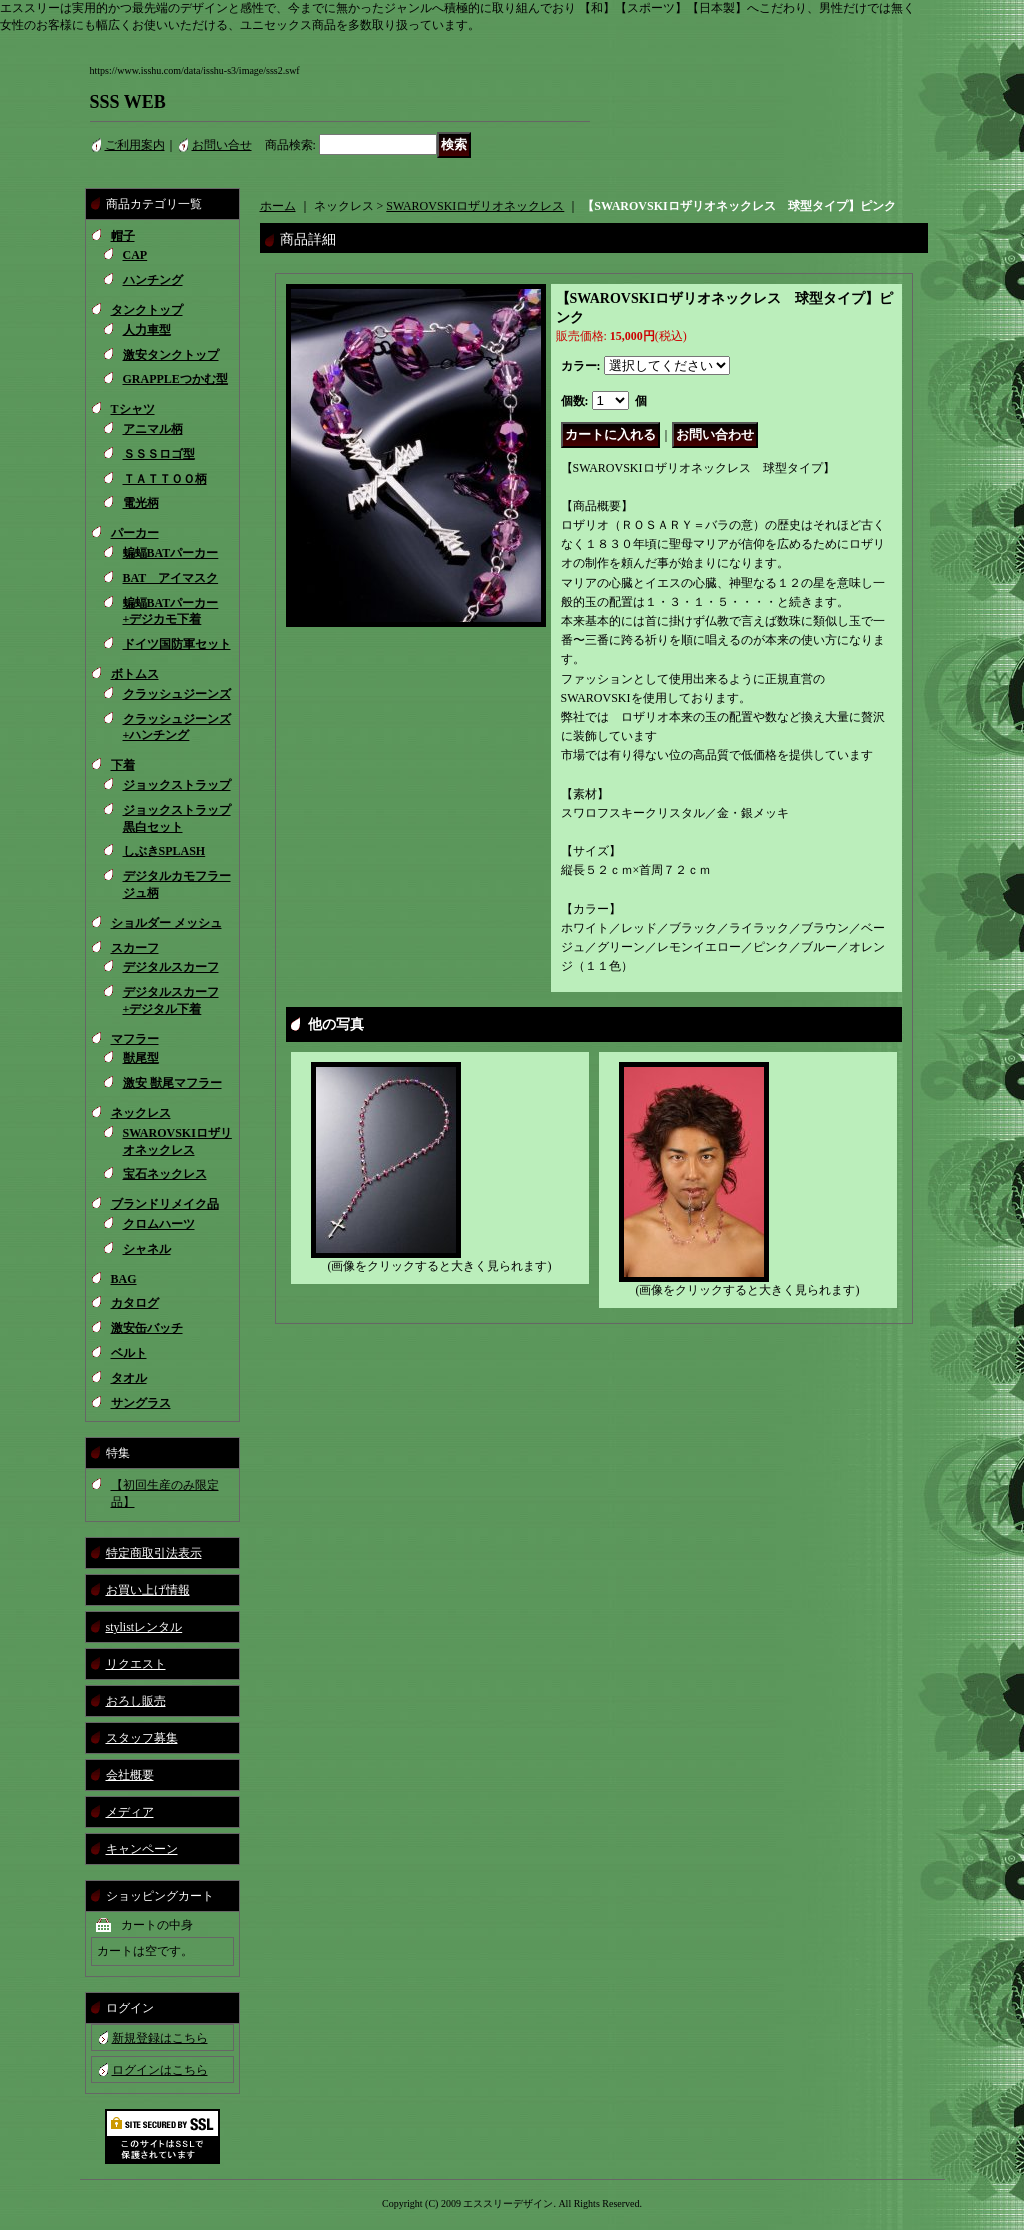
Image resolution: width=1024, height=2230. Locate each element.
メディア (130, 1812)
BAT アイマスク (171, 578)
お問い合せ (222, 145)
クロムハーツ (159, 1224)
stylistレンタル (144, 1627)
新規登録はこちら (160, 2038)
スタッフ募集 (142, 1738)
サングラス (141, 1403)
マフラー (135, 1039)
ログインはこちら (160, 2070)
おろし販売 (136, 1701)
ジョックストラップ (177, 785)
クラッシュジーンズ (177, 694)
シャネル (147, 1249)
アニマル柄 (153, 429)
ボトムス (135, 674)
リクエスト (136, 1664)
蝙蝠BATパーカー (171, 553)
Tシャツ (133, 409)
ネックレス (141, 1113)
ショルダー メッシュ (166, 923)
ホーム (278, 206)
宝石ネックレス (165, 1174)
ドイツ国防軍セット (177, 644)
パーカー (135, 533)
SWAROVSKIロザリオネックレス (475, 206)
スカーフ (135, 948)
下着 (123, 765)
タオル (129, 1378)
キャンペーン (142, 1849)
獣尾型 (141, 1058)
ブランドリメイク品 (165, 1204)
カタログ (135, 1303)
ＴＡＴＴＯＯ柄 (165, 479)
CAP (135, 255)
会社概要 (130, 1775)
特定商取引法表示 (154, 1553)
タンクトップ (147, 310)
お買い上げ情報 (148, 1590)
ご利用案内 (135, 145)
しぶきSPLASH (164, 851)
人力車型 (147, 330)
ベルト (129, 1353)
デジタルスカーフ (171, 967)
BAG (124, 1279)
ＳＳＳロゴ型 (159, 454)
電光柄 (141, 503)
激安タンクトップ (171, 355)
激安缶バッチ (147, 1328)
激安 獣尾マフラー (172, 1083)
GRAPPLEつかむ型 (175, 379)
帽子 (123, 236)
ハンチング (153, 280)
